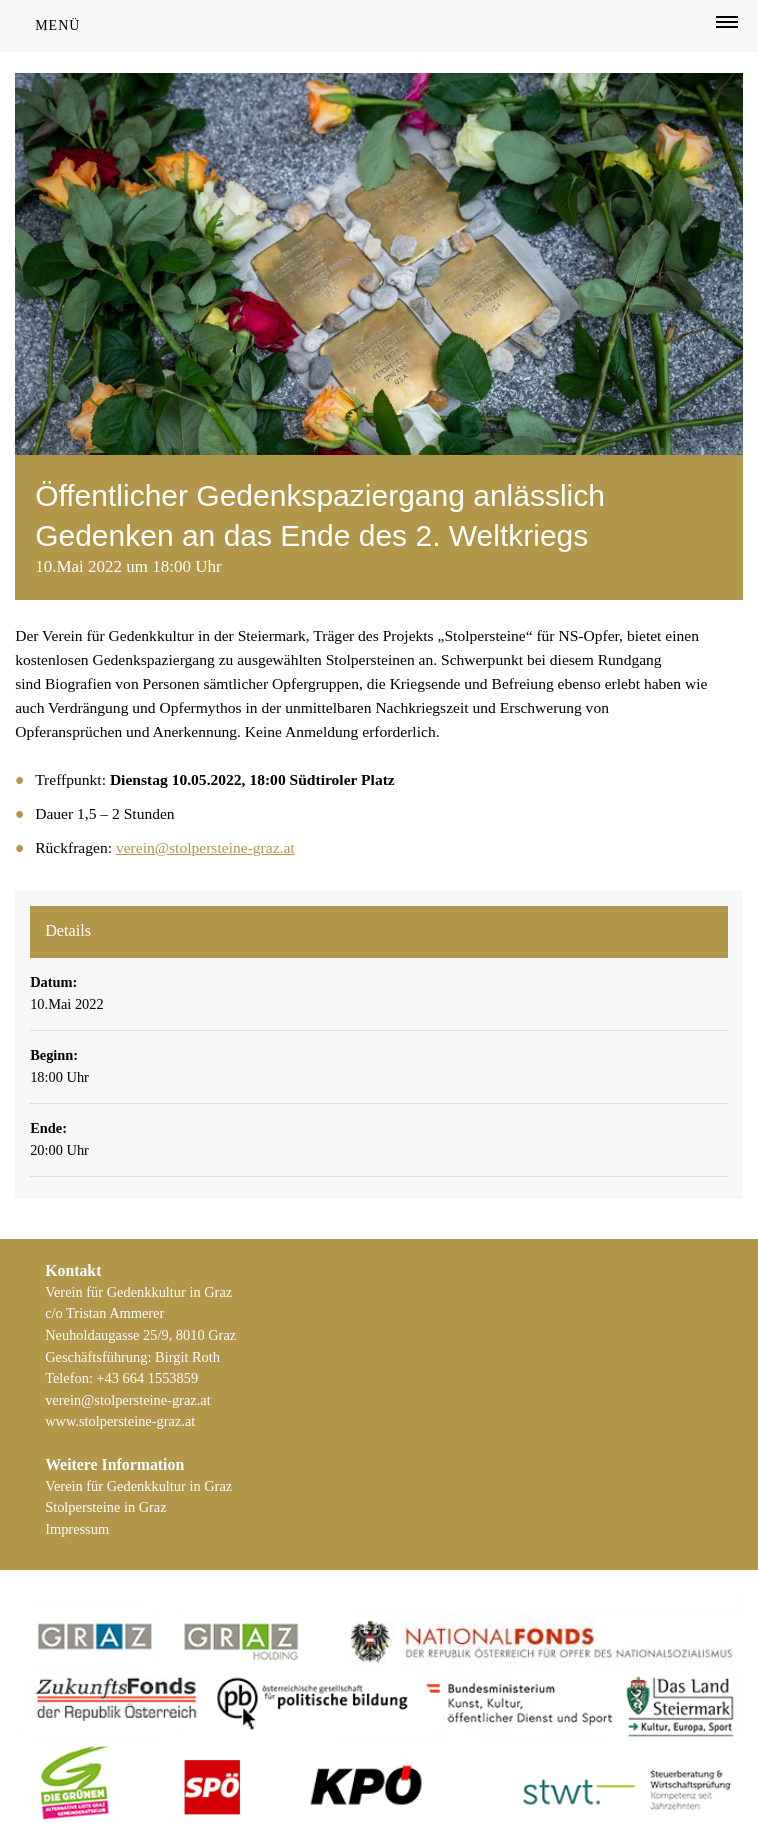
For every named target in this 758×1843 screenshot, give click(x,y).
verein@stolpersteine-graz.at (205, 847)
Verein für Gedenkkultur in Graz (138, 1486)
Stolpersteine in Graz (105, 1507)
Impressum (77, 1529)
